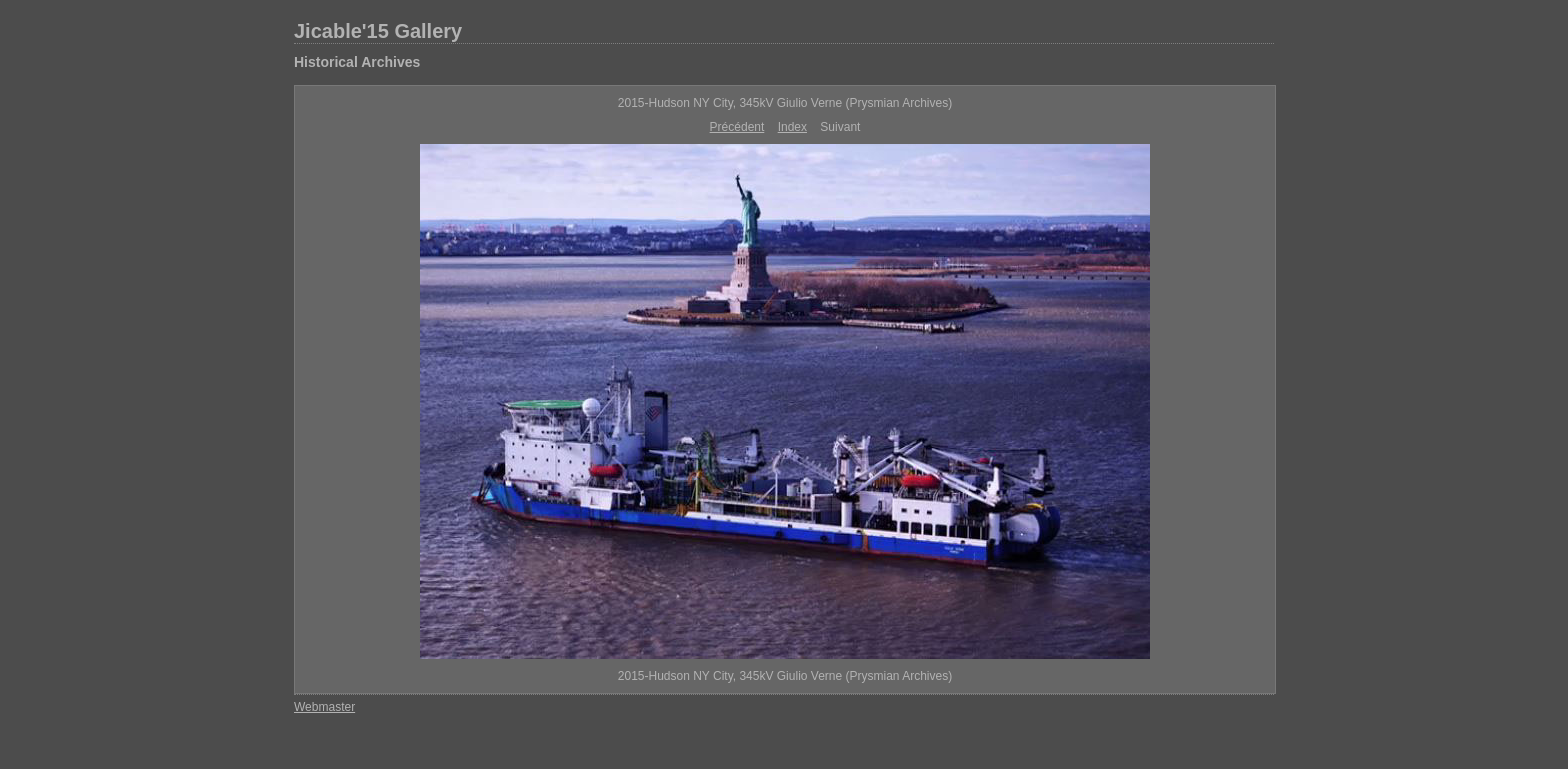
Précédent (737, 127)
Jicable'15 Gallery (378, 31)
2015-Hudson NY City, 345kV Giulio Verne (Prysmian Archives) (785, 103)
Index (792, 127)
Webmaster (324, 707)
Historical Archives (357, 62)
